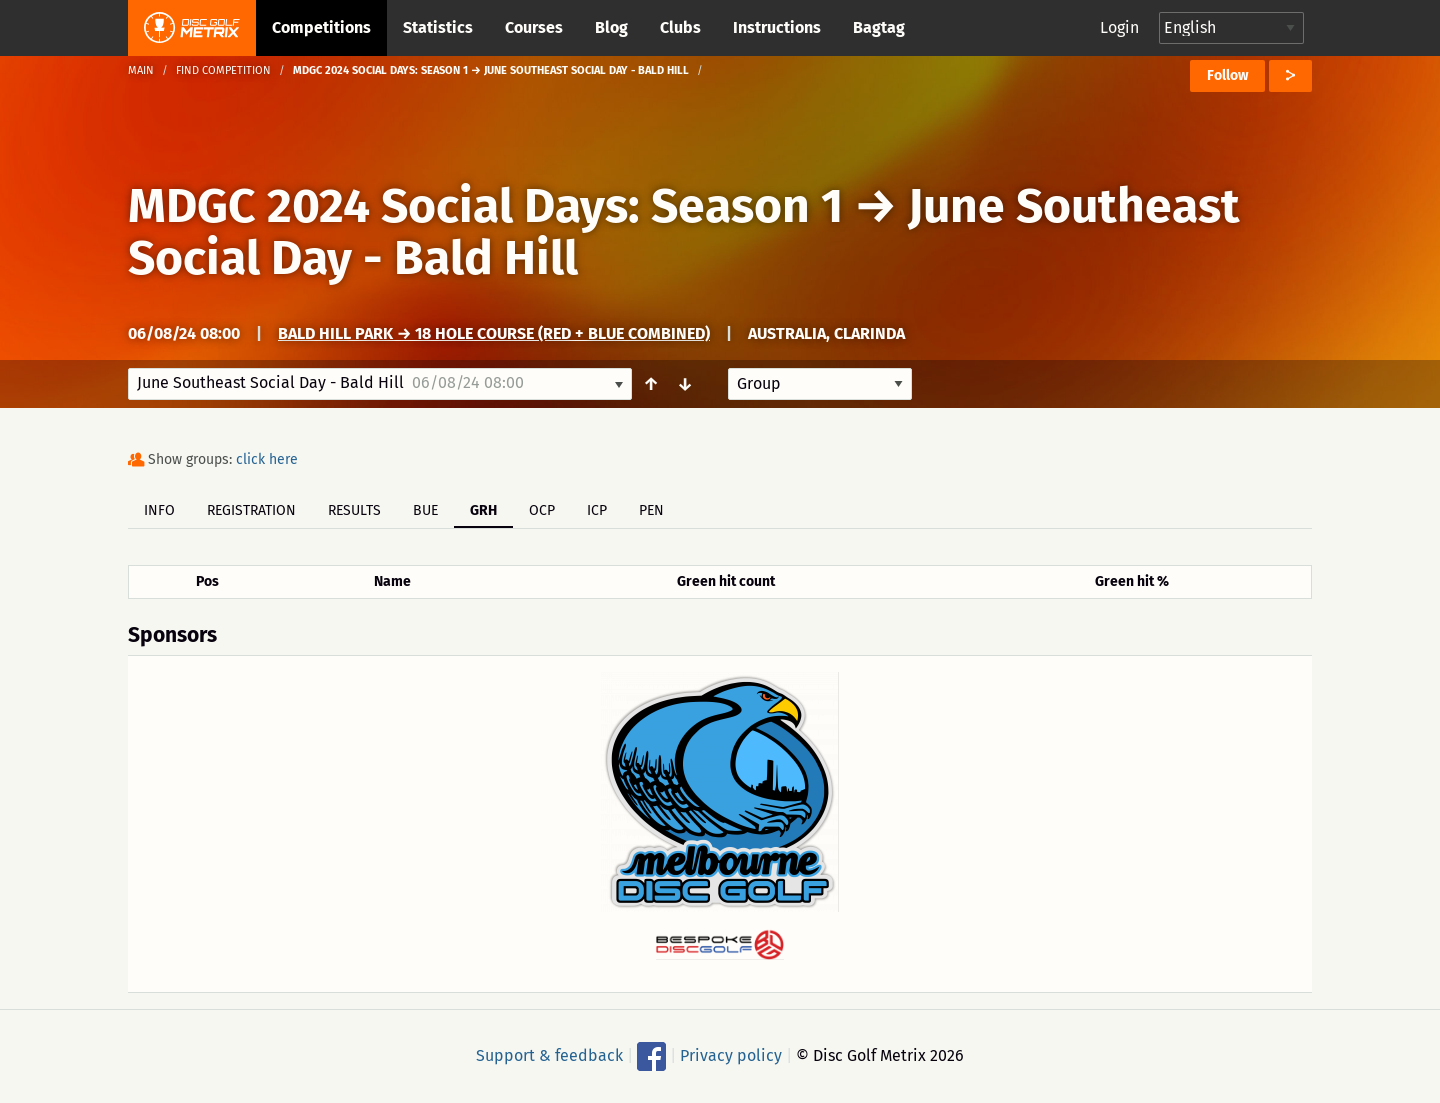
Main (141, 70)
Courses (534, 27)
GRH (483, 510)
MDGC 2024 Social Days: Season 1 (485, 206)
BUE (425, 510)
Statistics (438, 27)
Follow (1227, 75)
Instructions (777, 27)
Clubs (680, 27)
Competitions (321, 27)
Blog (611, 27)
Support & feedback (549, 1054)
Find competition (223, 70)
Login (1119, 27)
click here (267, 459)
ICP (597, 510)
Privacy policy (731, 1054)
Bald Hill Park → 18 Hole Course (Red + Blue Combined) (494, 333)
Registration (251, 510)
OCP (542, 510)
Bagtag (879, 27)
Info (159, 510)
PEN (651, 510)
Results (354, 510)
